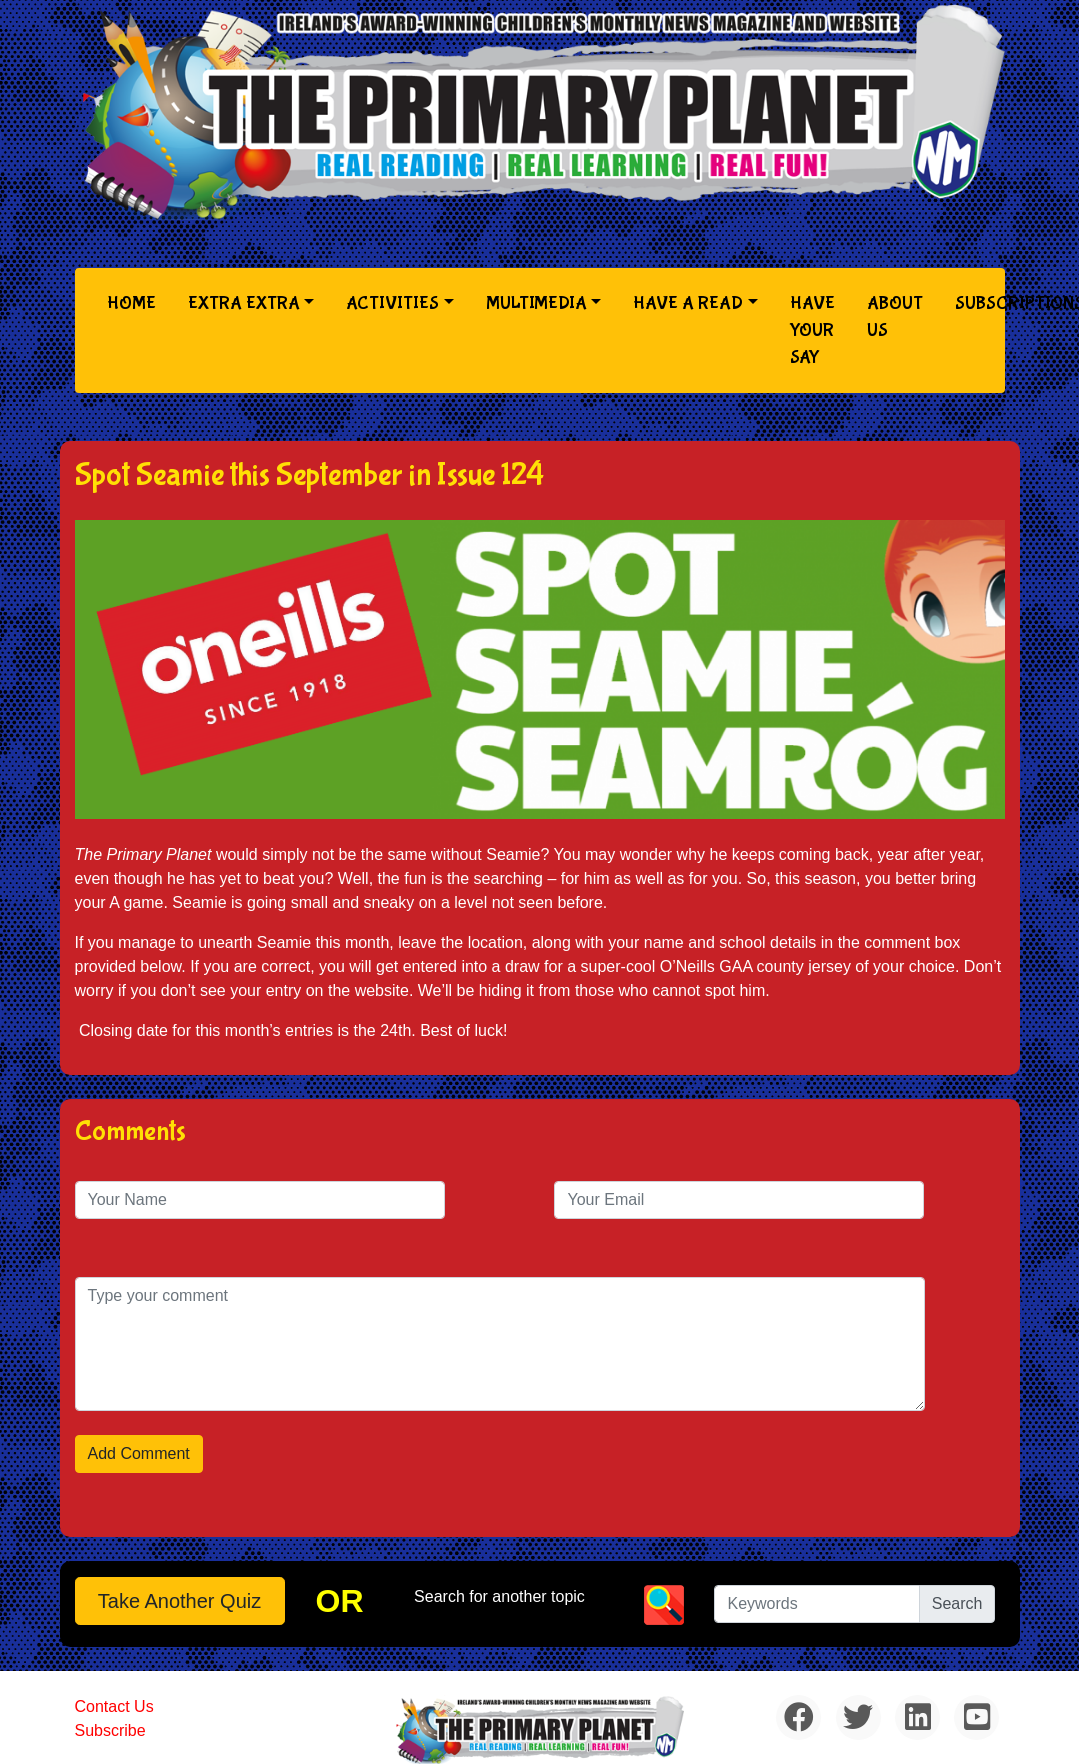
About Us (895, 317)
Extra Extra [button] (244, 303)
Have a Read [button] (688, 303)
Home (135, 301)
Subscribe (110, 1730)
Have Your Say (812, 330)
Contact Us (114, 1706)
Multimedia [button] (536, 303)
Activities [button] (392, 303)
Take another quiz (179, 1601)
